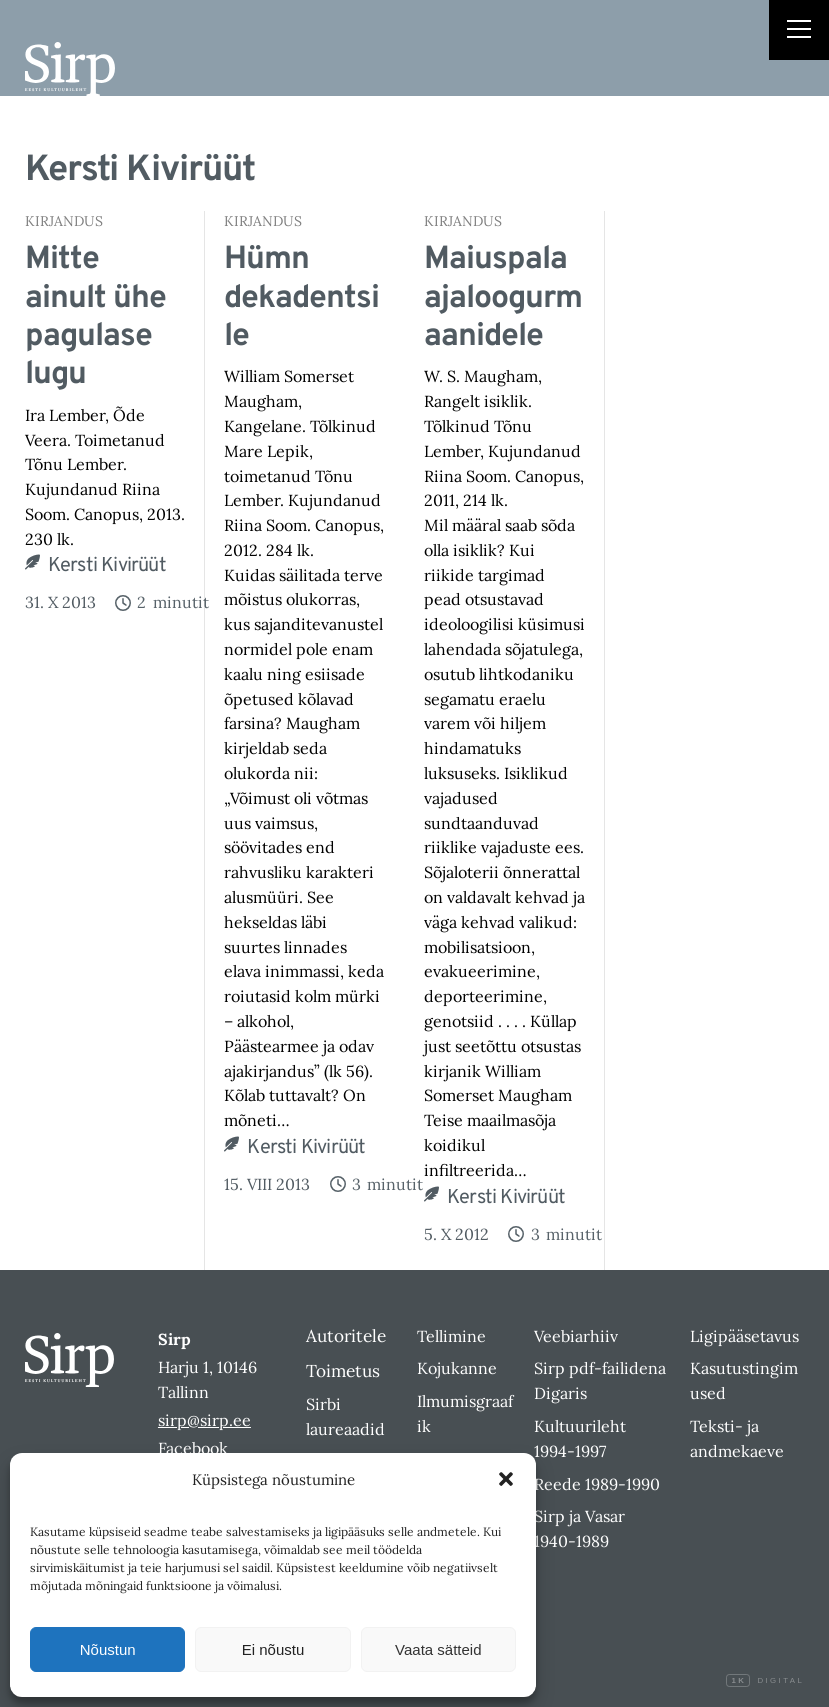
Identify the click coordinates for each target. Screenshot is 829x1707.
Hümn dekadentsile (301, 298)
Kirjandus (64, 221)
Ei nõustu (273, 1649)
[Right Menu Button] (799, 32)
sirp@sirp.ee (204, 1420)
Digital (765, 1681)
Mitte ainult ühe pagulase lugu (95, 318)
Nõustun (108, 1649)
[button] (506, 1479)
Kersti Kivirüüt (107, 566)
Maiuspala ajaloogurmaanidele (503, 298)
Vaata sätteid (438, 1649)
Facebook (193, 1448)
